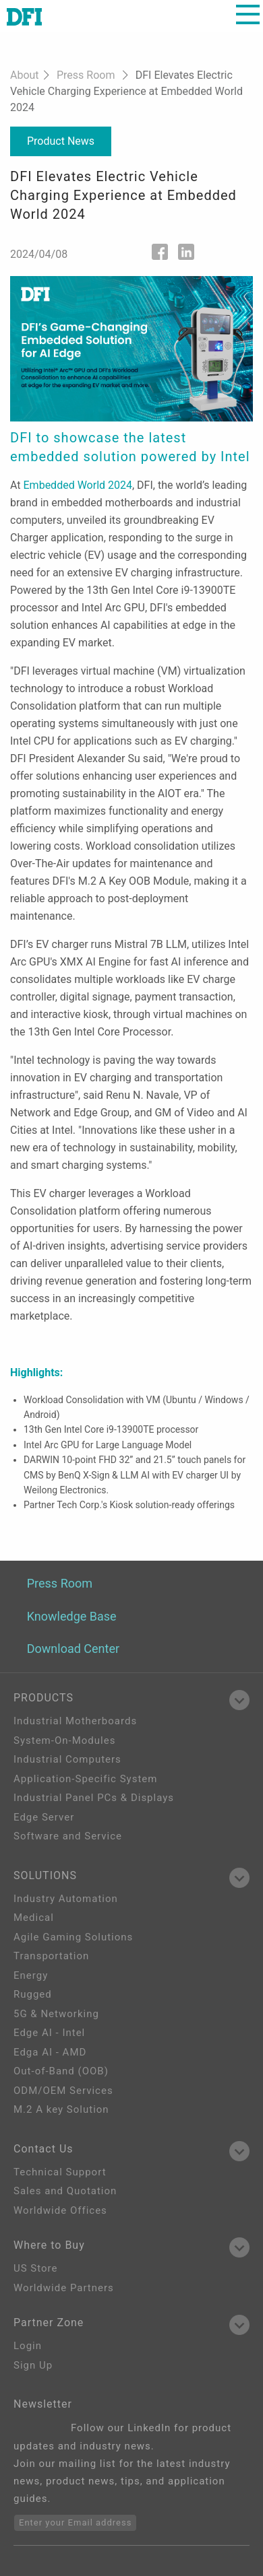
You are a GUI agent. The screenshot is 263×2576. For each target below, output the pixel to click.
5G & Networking (56, 2014)
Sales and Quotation (65, 2191)
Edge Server (43, 1817)
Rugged (32, 1994)
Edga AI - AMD (49, 2052)
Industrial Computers (67, 1759)
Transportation (51, 1956)
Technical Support (60, 2172)
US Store (35, 2268)
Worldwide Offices (60, 2210)
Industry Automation (65, 1899)
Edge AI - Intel (49, 2033)
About (24, 75)
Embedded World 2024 (78, 485)
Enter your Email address (75, 2522)
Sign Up (33, 2365)
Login (27, 2346)
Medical (33, 1917)
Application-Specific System (85, 1779)
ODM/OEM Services (63, 2090)
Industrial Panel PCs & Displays (93, 1798)
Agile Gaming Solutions (73, 1937)
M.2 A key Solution (61, 2109)
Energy (30, 1975)
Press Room (86, 75)
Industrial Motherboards (75, 1721)
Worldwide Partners (63, 2288)
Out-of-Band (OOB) (61, 2071)
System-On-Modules (64, 1740)
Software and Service (67, 1836)
